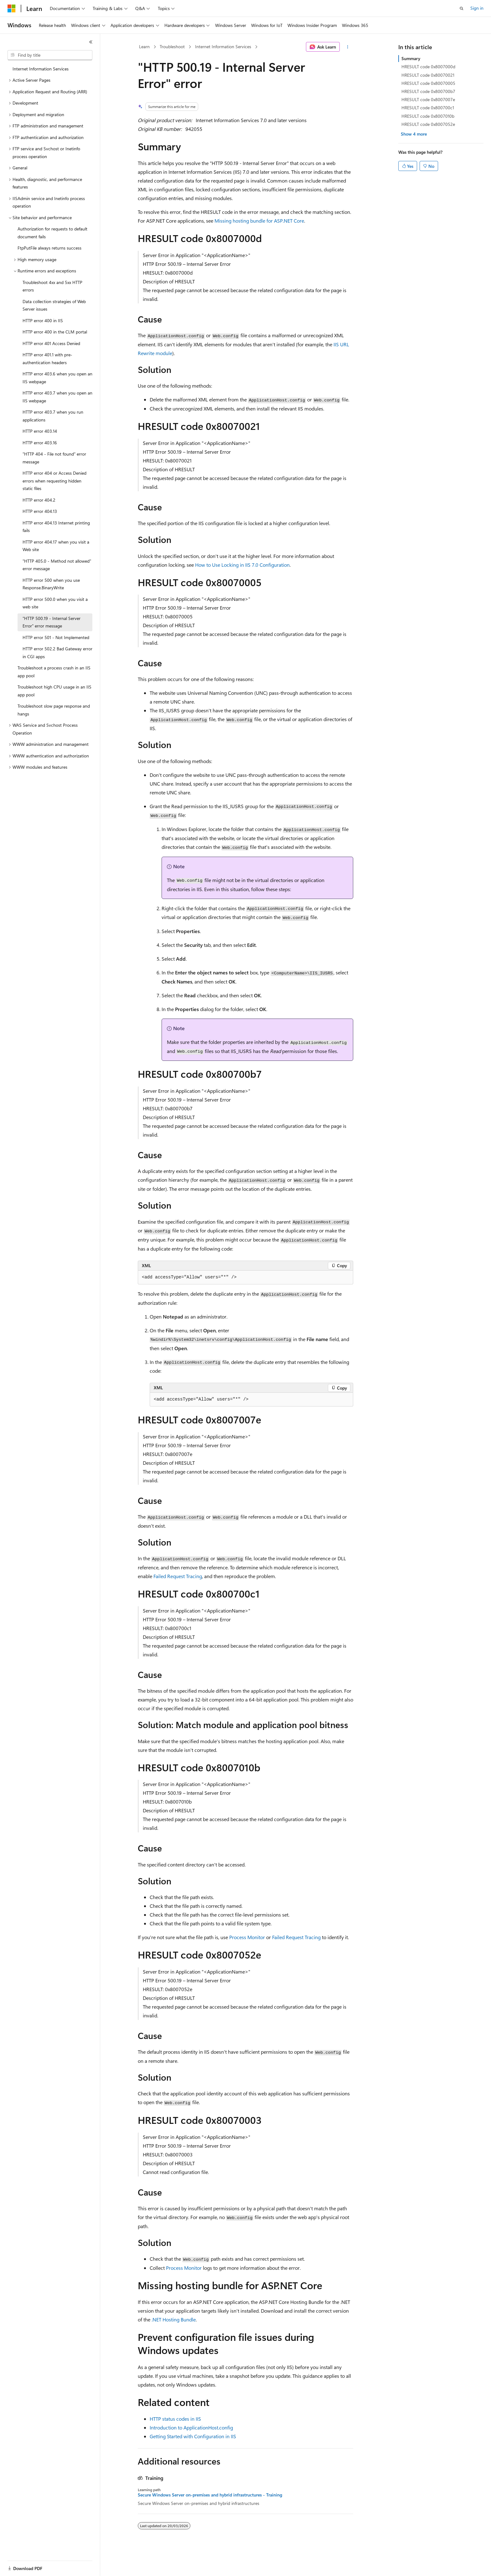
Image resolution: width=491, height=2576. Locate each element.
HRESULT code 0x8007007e (428, 99)
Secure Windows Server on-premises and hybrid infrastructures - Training (210, 2495)
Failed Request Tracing (177, 1576)
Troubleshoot (172, 46)
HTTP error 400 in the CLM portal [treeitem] (55, 332)
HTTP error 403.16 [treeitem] (40, 443)
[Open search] (461, 8)
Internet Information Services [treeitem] (41, 69)
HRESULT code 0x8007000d (428, 67)
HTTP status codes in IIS (175, 2418)
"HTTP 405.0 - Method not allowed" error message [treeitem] (57, 565)
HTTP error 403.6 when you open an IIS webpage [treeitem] (57, 378)
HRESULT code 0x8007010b (427, 116)
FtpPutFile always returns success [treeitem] (49, 248)
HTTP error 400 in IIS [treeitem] (43, 320)
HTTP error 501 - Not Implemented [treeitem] (56, 637)
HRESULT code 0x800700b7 (428, 91)
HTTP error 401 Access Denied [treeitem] (51, 343)
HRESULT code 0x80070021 (427, 75)
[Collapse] (90, 42)
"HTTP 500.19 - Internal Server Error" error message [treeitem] (51, 622)
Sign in (476, 8)
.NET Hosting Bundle (174, 2319)
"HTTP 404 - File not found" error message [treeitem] (54, 458)
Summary (410, 58)
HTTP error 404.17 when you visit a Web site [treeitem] (56, 546)
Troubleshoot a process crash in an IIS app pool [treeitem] (54, 672)
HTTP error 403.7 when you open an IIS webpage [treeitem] (57, 397)
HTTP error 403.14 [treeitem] (40, 431)
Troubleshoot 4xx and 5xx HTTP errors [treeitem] (52, 286)
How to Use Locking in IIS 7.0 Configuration (242, 564)
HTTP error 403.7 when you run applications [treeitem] (53, 416)
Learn (144, 46)
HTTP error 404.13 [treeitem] (40, 511)
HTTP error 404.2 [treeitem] (39, 500)
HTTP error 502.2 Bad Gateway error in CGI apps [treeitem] (57, 652)
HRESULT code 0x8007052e (428, 124)
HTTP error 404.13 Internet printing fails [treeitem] (56, 527)
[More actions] (347, 47)
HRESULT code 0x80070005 (428, 83)
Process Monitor (247, 1937)
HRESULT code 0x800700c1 (427, 108)
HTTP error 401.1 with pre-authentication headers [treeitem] (47, 358)
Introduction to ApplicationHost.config (191, 2427)
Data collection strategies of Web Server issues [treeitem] (54, 305)
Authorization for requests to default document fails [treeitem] (52, 233)
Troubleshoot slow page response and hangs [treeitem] (54, 710)
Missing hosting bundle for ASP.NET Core (259, 220)
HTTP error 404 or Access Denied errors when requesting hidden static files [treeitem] (54, 480)
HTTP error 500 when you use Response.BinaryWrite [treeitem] (51, 584)
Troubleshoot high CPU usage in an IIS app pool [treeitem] (54, 691)
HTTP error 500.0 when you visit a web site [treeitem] (55, 603)
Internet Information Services (223, 46)
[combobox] (50, 55)
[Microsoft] (12, 8)
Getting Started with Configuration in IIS (193, 2436)
